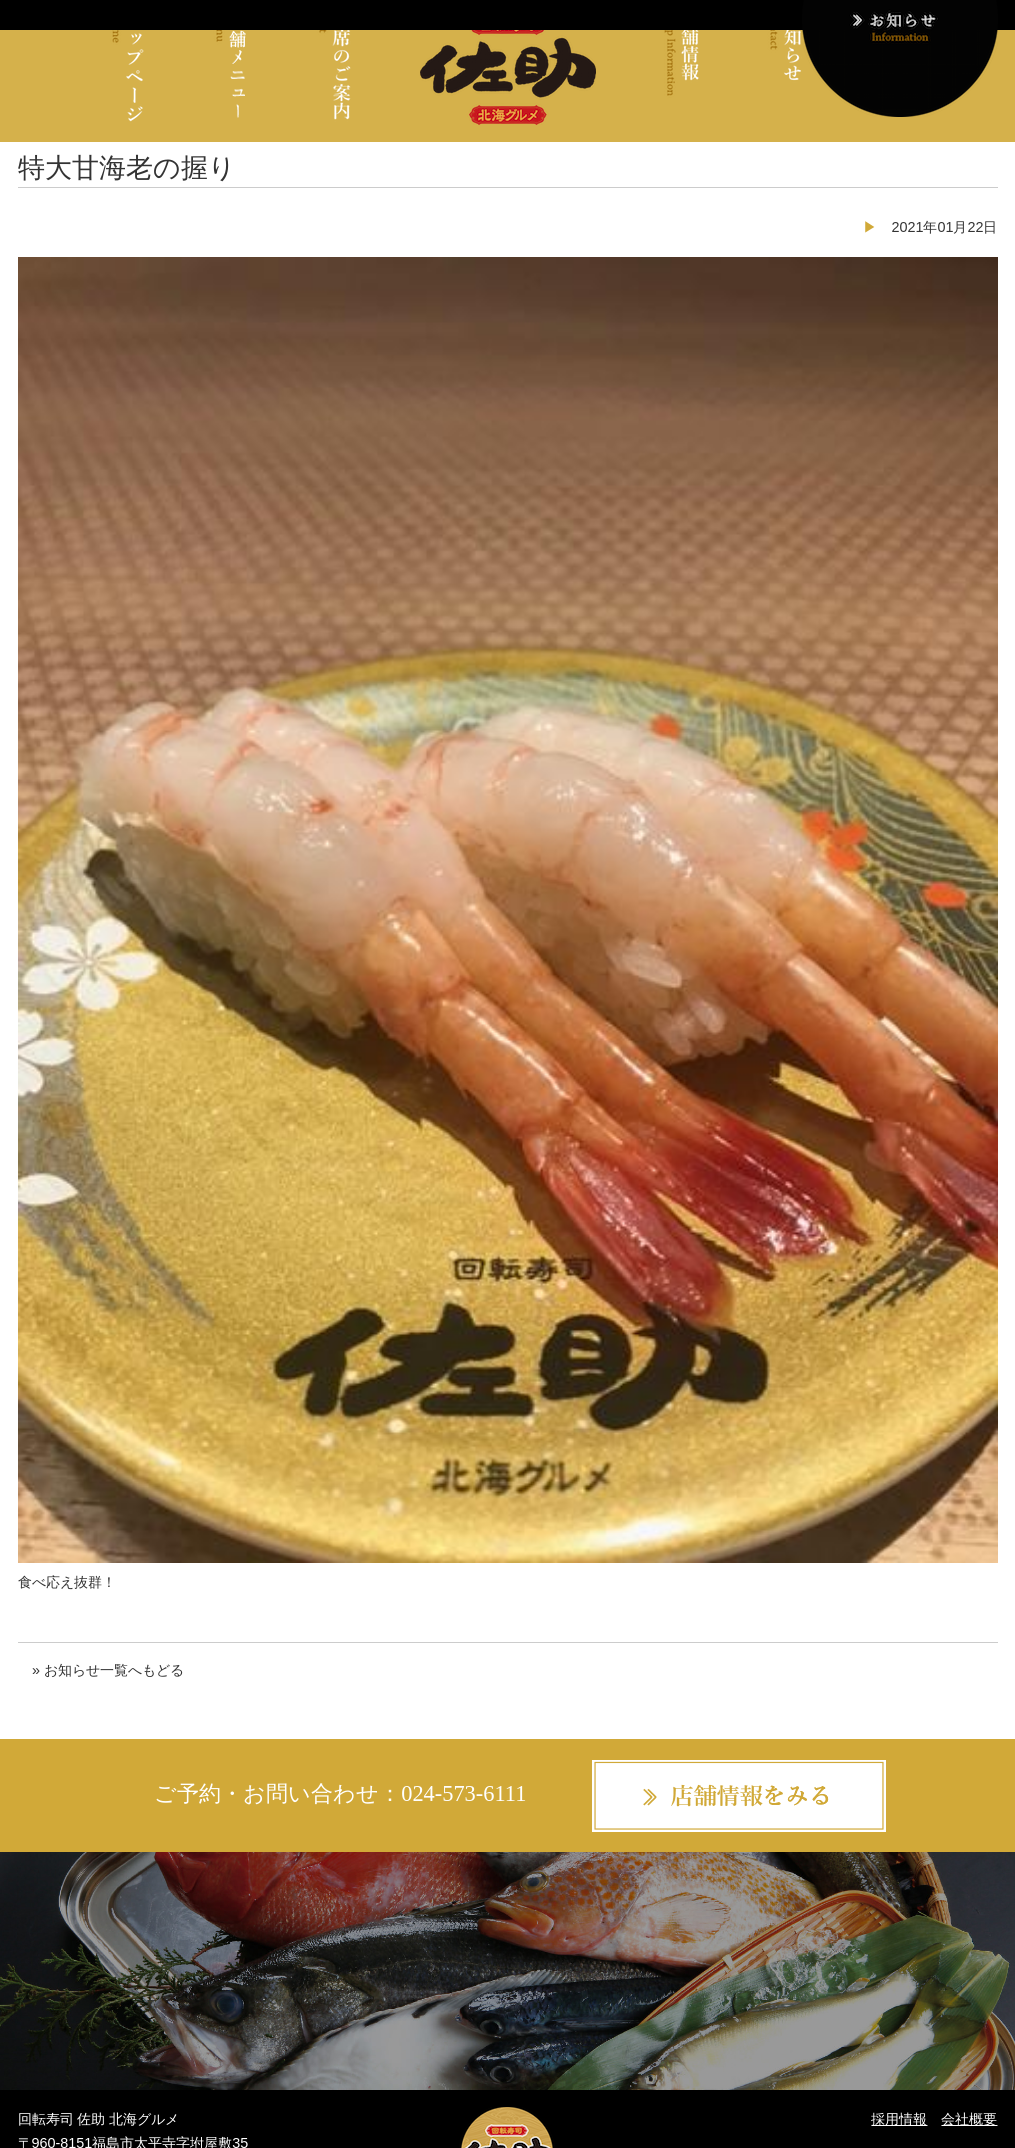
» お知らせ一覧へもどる (108, 1670)
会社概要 (969, 2119)
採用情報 (899, 2119)
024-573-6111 (463, 1793)
